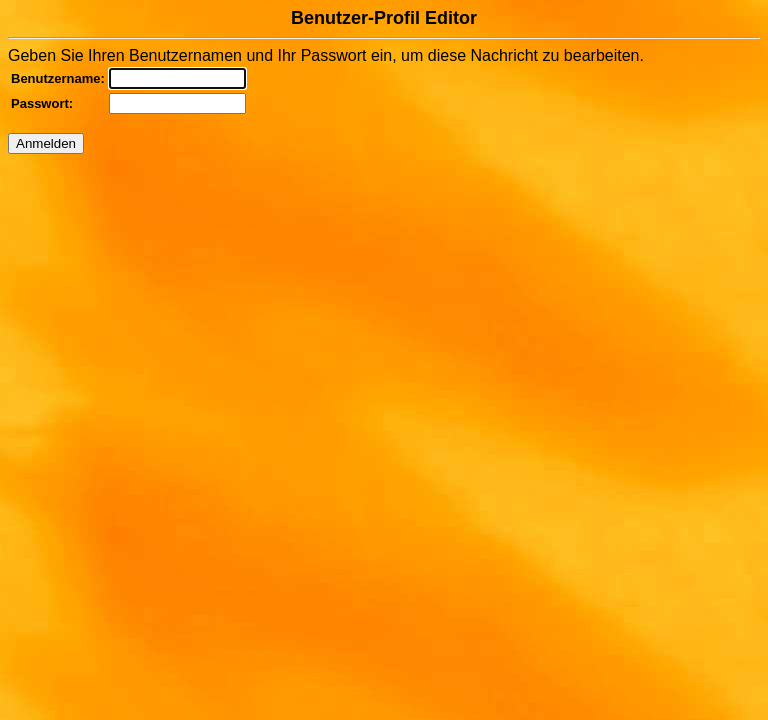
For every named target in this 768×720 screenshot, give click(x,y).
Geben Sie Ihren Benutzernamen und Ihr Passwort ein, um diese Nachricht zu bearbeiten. (384, 81)
